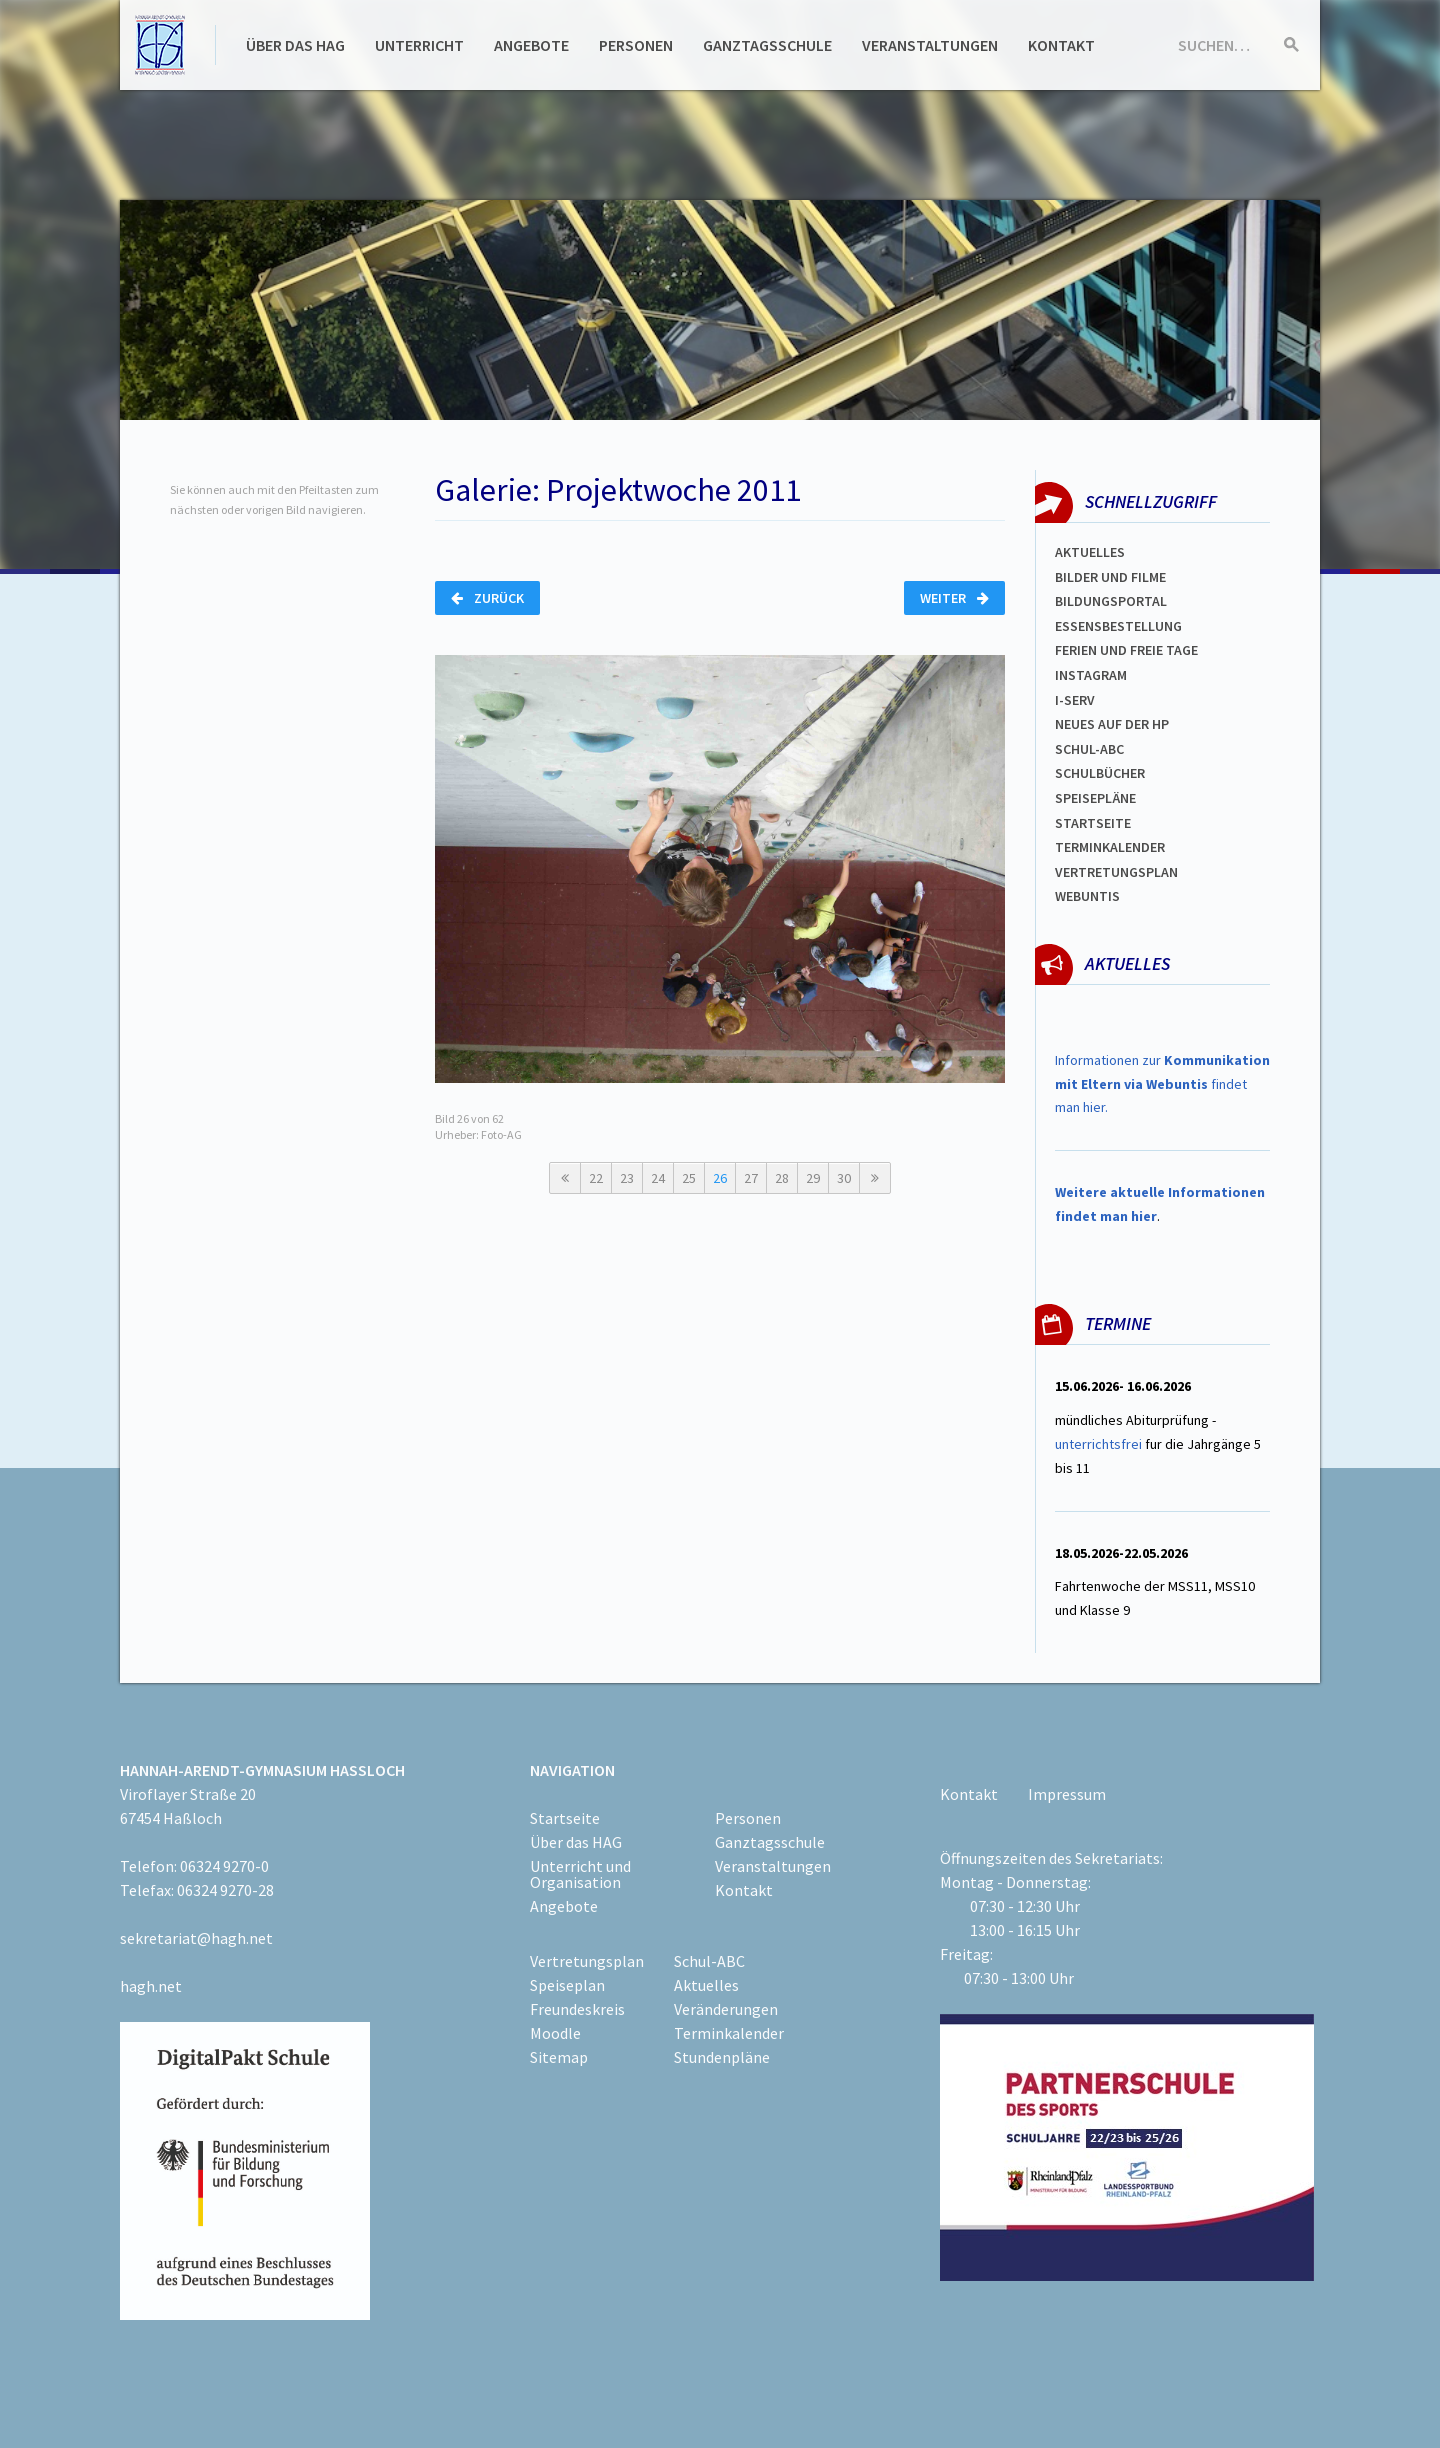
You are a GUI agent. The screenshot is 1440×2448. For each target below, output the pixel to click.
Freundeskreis (577, 2009)
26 (720, 1178)
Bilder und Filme (1110, 577)
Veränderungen (726, 2009)
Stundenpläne (722, 2057)
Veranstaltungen (930, 45)
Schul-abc (1089, 749)
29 (813, 1178)
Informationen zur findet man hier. (1162, 1084)
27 (751, 1178)
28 (782, 1178)
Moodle (555, 2033)
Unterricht (419, 45)
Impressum (1067, 1794)
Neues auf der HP (1112, 724)
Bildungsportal (1111, 601)
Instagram (1091, 675)
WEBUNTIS (1087, 896)
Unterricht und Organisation (580, 1874)
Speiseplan (567, 1985)
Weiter (954, 598)
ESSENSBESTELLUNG (1118, 626)
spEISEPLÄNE (1095, 798)
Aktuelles (1090, 552)
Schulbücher (1100, 773)
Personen (636, 45)
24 (658, 1178)
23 (627, 1178)
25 (689, 1178)
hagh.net (151, 1986)
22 (596, 1178)
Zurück (487, 598)
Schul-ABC (709, 1961)
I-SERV (1075, 700)
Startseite (1093, 823)
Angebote (531, 45)
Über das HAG (295, 45)
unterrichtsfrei (1098, 1444)
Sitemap (559, 2057)
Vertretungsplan (1116, 872)
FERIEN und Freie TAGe (1126, 650)
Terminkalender (1110, 847)
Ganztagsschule (767, 45)
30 (844, 1178)
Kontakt (1061, 45)
